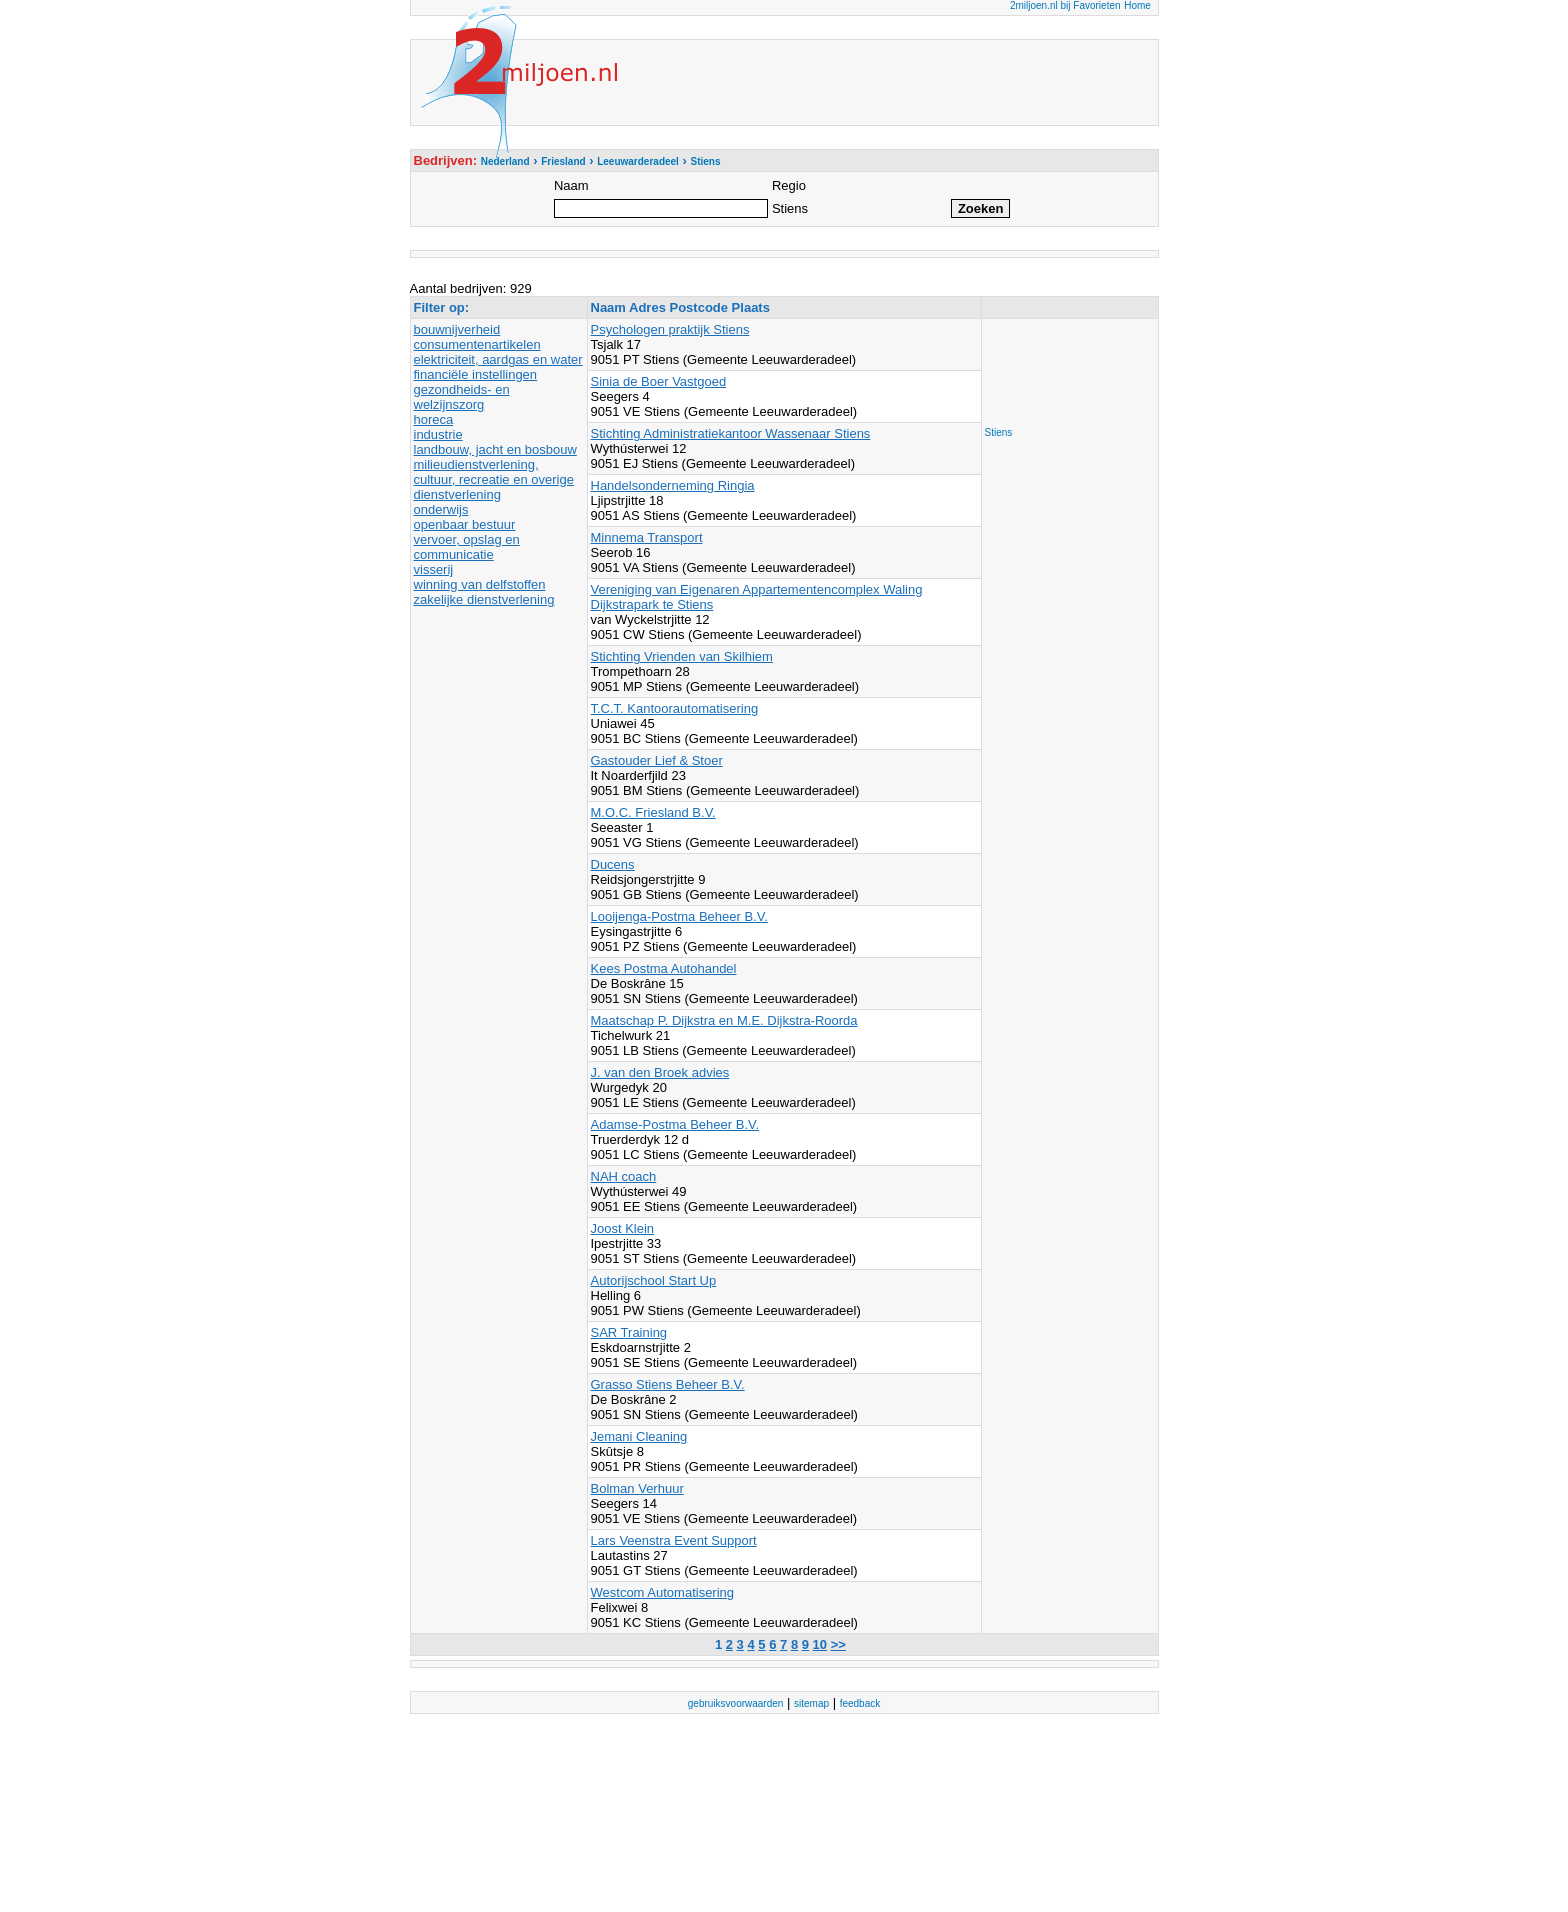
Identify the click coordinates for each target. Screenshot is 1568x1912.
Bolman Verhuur (637, 1488)
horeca (434, 419)
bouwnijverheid (457, 329)
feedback (860, 1703)
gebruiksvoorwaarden (736, 1703)
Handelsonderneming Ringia (673, 485)
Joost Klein (623, 1228)
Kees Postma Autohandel (664, 968)
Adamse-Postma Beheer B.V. (675, 1124)
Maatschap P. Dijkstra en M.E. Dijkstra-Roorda (724, 1020)
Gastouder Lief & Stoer (657, 760)
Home (1137, 5)
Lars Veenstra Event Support (674, 1540)
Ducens (613, 864)
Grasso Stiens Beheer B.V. (668, 1384)
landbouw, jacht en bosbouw (495, 449)
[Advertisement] (1065, 367)
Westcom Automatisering (663, 1592)
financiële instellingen (476, 374)
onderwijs (441, 509)
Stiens (999, 432)
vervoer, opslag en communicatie (467, 547)
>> (838, 1644)
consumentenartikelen (477, 344)
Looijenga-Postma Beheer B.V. (679, 916)
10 (820, 1644)
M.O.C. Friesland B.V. (653, 812)
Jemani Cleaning (639, 1436)
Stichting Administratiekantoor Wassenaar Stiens (731, 433)
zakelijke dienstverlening (484, 599)
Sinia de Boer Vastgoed (659, 381)
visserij (434, 569)
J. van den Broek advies (660, 1072)
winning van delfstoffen (480, 584)
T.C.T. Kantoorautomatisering (675, 708)
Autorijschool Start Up (654, 1280)
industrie (438, 434)
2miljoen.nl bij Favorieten (1065, 5)
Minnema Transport (647, 537)
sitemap (811, 1703)
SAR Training (629, 1332)
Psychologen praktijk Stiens (670, 329)
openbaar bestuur (465, 524)
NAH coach (624, 1176)
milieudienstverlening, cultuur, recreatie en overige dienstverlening (494, 479)
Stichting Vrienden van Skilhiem (682, 656)
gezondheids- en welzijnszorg (462, 397)
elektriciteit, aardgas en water (498, 359)
